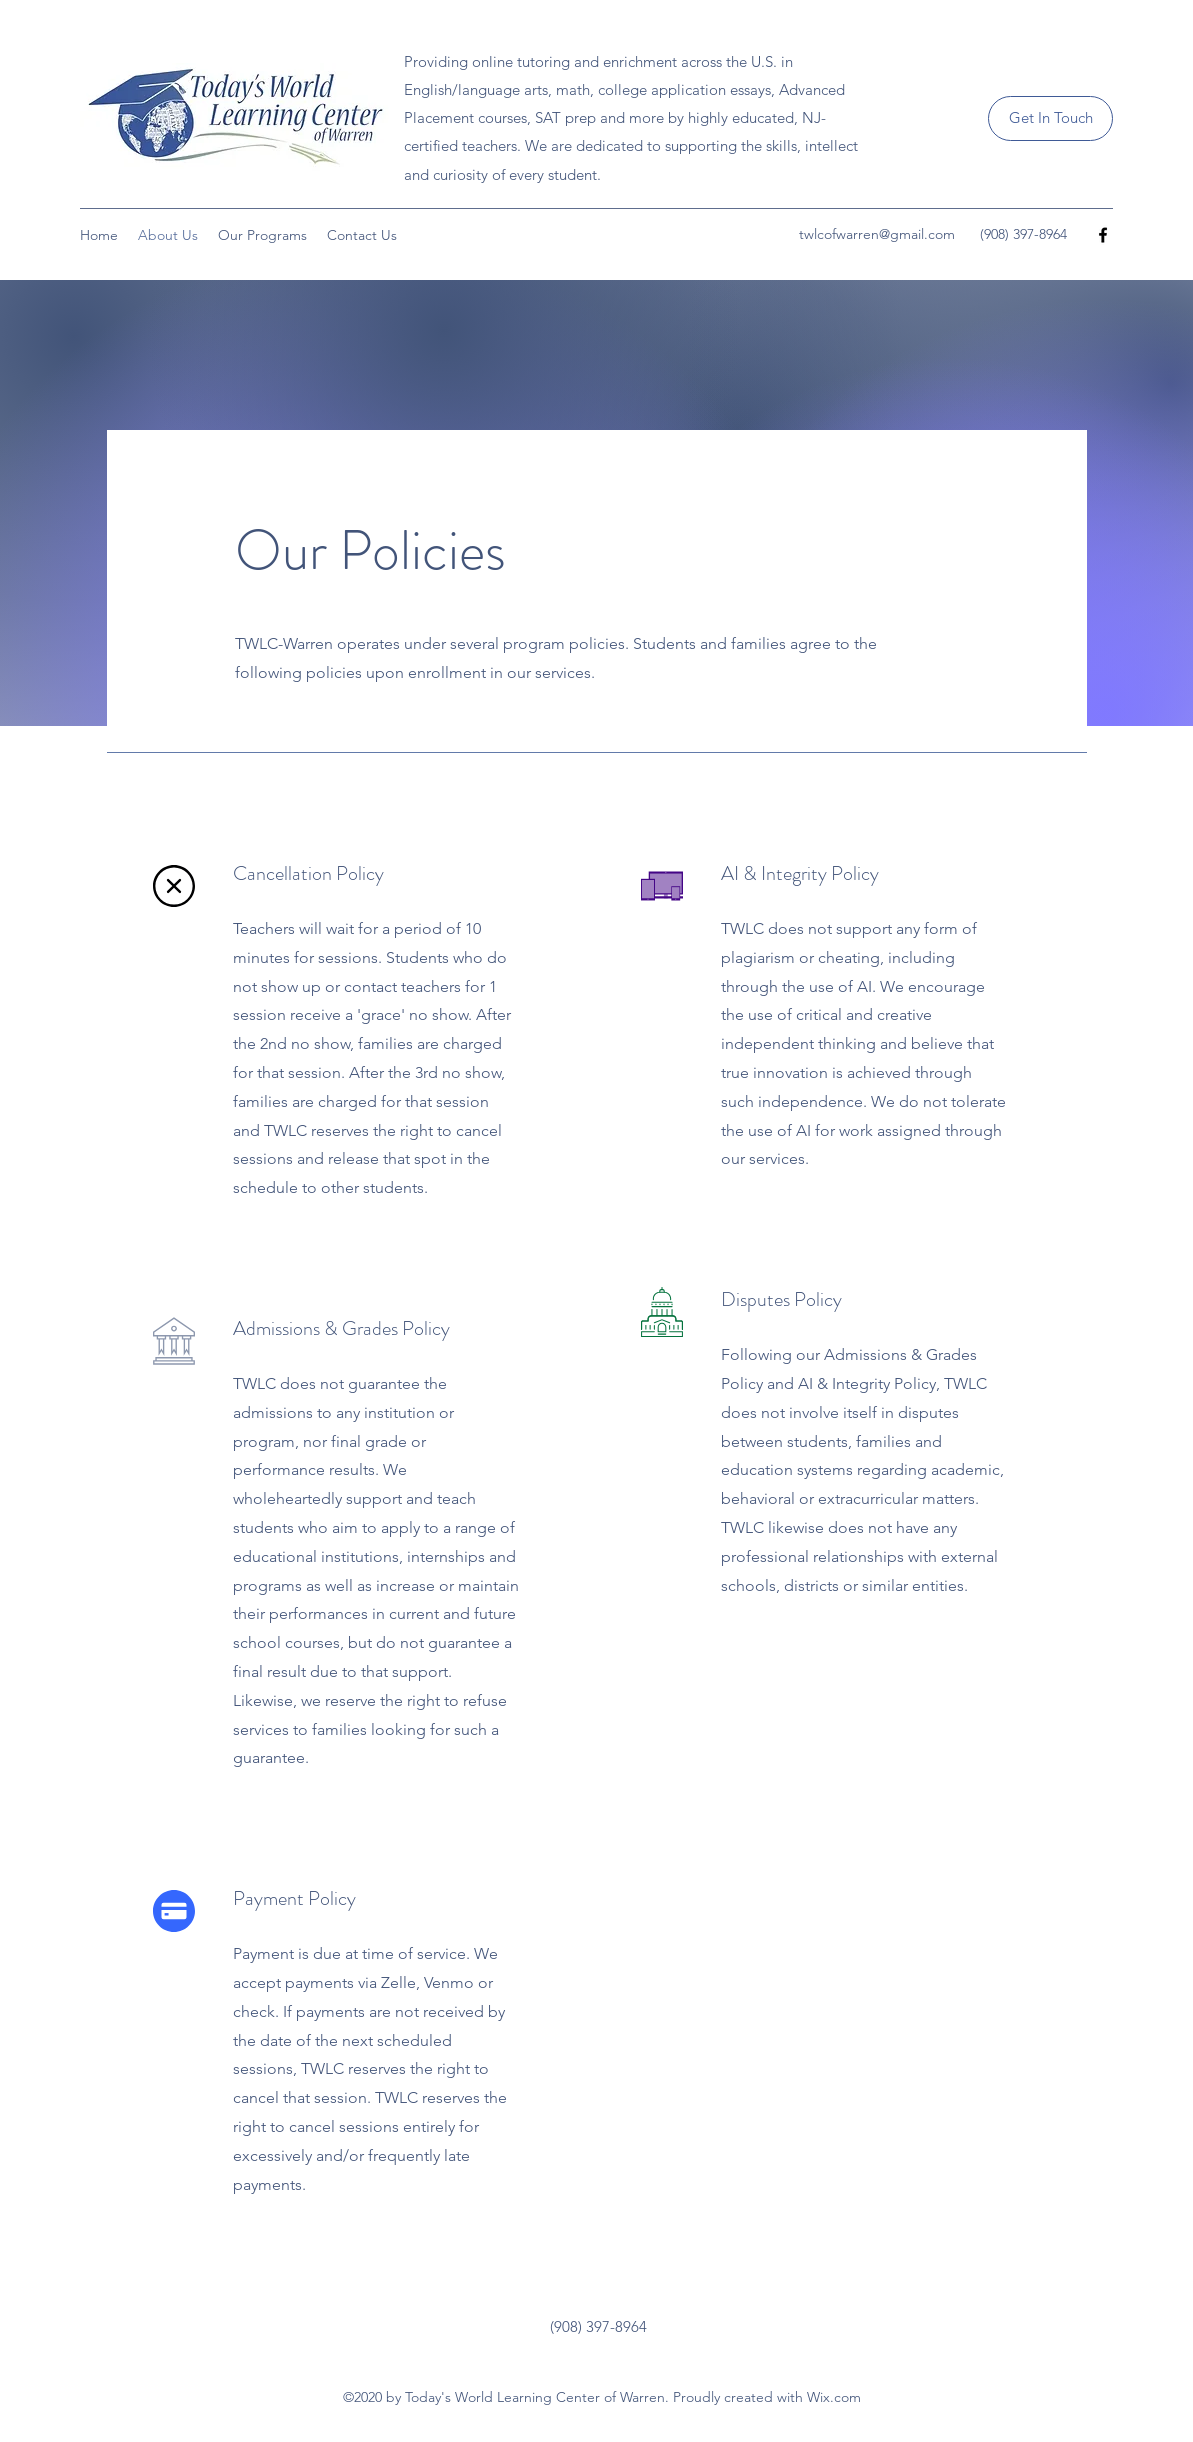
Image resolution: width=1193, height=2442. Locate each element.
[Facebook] (1103, 235)
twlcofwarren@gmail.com (877, 234)
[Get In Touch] (1050, 118)
